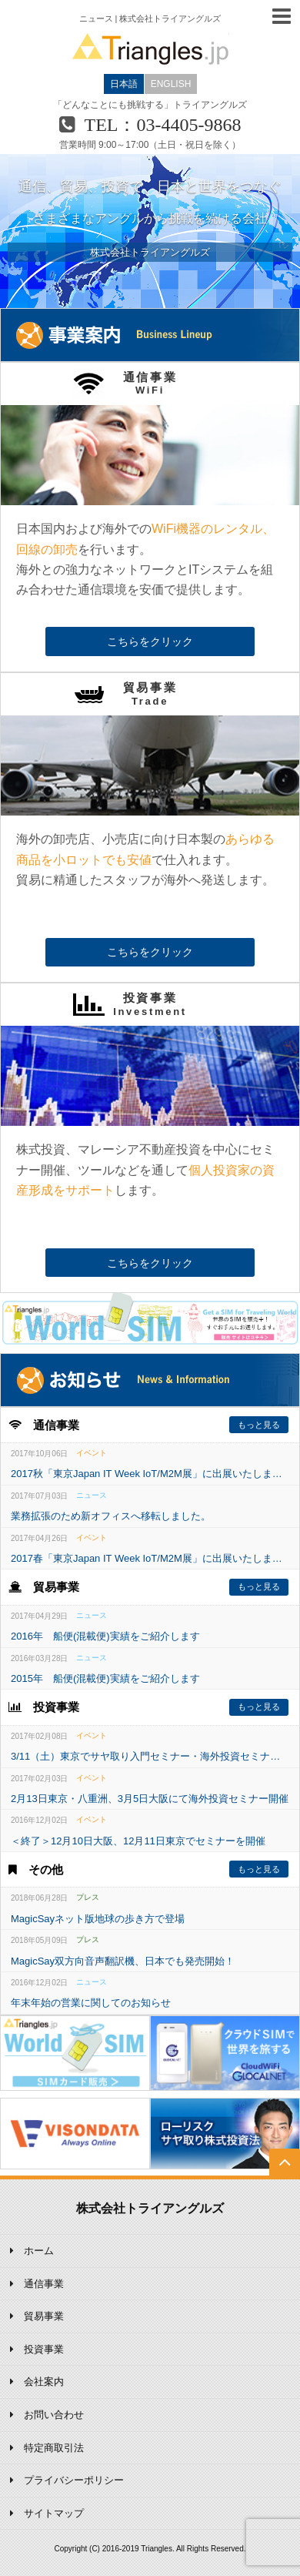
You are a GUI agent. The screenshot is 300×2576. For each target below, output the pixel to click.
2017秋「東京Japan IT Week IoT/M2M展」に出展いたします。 (150, 1473)
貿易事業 (44, 2316)
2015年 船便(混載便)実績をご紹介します (105, 1678)
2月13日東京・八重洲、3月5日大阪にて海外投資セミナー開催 (149, 1798)
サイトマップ (54, 2513)
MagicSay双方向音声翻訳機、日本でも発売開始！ (123, 1961)
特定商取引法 (54, 2448)
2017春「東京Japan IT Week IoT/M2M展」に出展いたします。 (150, 1558)
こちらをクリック (150, 641)
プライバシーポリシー (74, 2480)
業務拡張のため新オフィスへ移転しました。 (111, 1516)
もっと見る (259, 1424)
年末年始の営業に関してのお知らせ (91, 2002)
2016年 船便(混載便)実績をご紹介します (105, 1636)
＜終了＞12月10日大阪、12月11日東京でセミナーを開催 (138, 1841)
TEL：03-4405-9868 (163, 125)
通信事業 (44, 2284)
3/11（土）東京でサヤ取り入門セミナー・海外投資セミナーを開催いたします (150, 1756)
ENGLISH (171, 84)
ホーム (39, 2250)
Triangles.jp (150, 49)
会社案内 (44, 2381)
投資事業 (44, 2349)
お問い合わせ (54, 2414)
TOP (285, 2175)
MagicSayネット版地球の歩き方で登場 (98, 1918)
